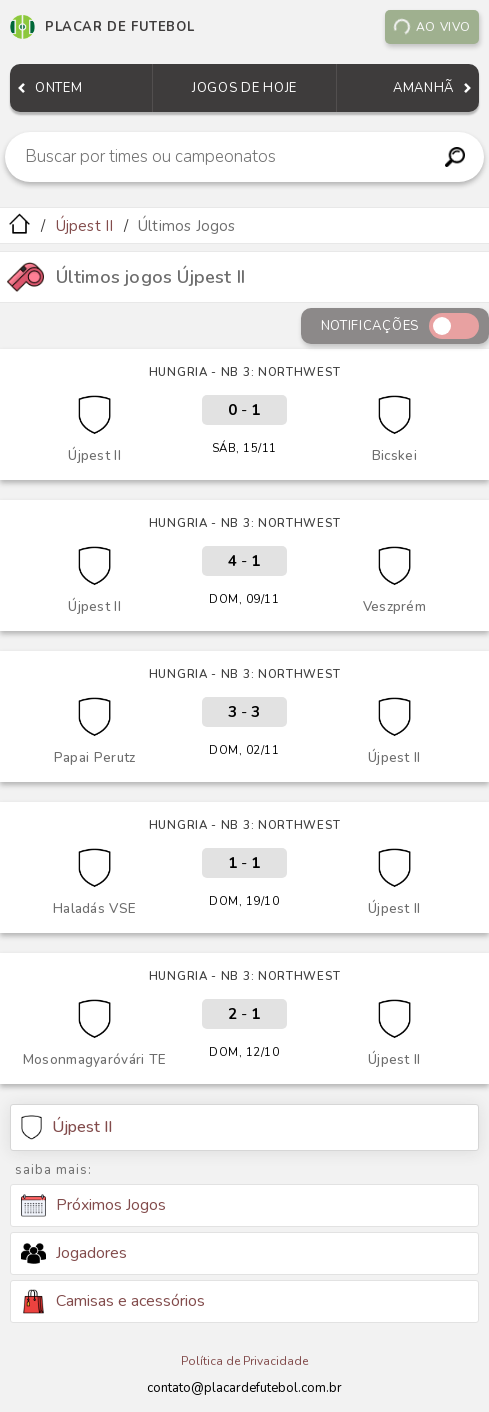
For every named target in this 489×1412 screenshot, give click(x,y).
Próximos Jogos (93, 1206)
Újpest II (85, 226)
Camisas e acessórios (113, 1301)
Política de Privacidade (244, 1361)
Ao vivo (432, 27)
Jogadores (74, 1253)
